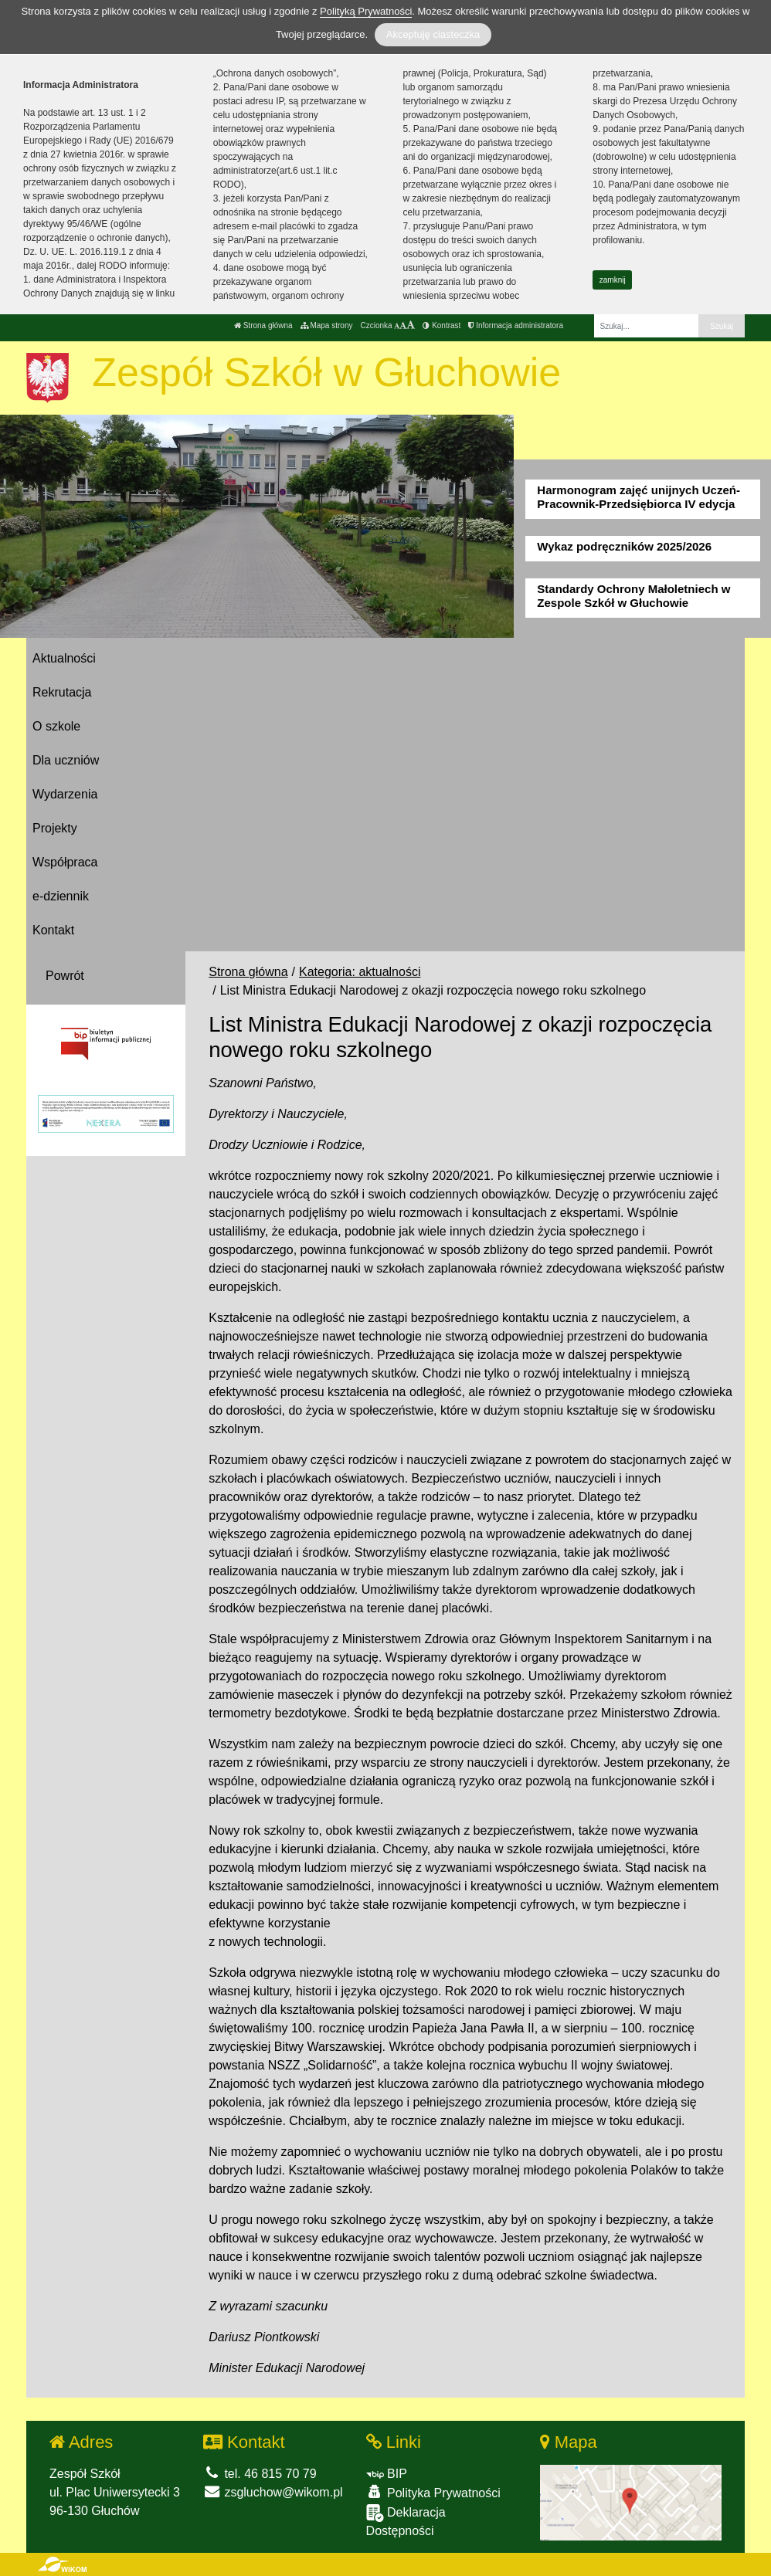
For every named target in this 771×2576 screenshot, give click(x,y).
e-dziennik (60, 896)
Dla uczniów (65, 760)
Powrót (65, 975)
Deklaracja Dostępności (406, 2520)
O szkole (56, 726)
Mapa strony (327, 325)
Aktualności (64, 658)
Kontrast (441, 325)
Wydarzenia (64, 794)
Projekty (54, 828)
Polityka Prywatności (433, 2492)
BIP (386, 2473)
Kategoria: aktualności (359, 971)
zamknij (612, 280)
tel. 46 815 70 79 (260, 2473)
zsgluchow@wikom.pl (273, 2492)
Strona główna (263, 325)
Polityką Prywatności (366, 11)
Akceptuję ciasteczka (433, 34)
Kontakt (53, 930)
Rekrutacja (61, 692)
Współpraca (64, 862)
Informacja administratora (515, 325)
